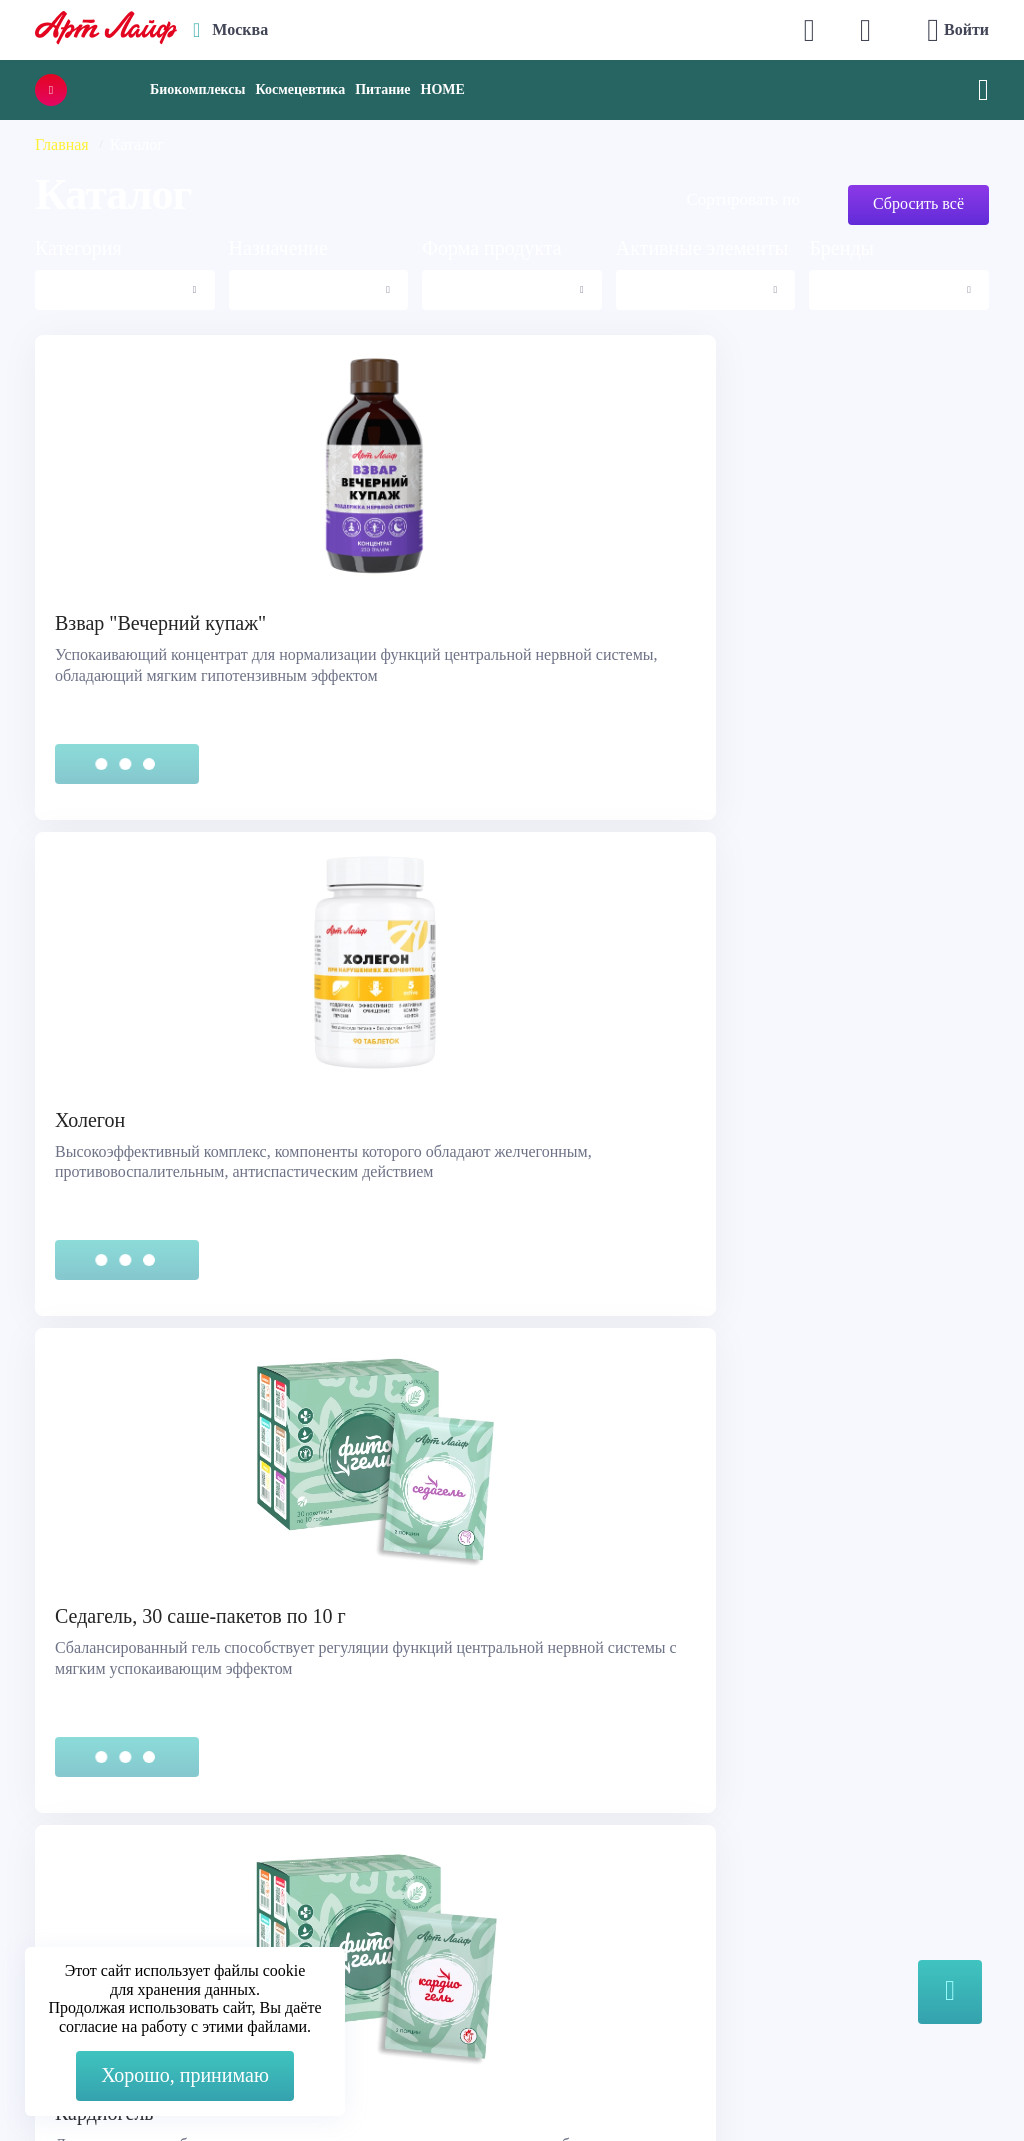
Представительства (111, 1899)
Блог (549, 1924)
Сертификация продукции (136, 1874)
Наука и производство (611, 1899)
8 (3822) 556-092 (851, 2083)
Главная (62, 144)
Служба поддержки (112, 1824)
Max (337, 1862)
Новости (563, 1874)
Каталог (561, 1849)
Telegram (353, 1902)
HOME (443, 89)
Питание (382, 89)
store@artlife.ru (373, 1942)
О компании (575, 1824)
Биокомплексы (197, 89)
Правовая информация (123, 1849)
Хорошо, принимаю (185, 2075)
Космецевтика (300, 89)
